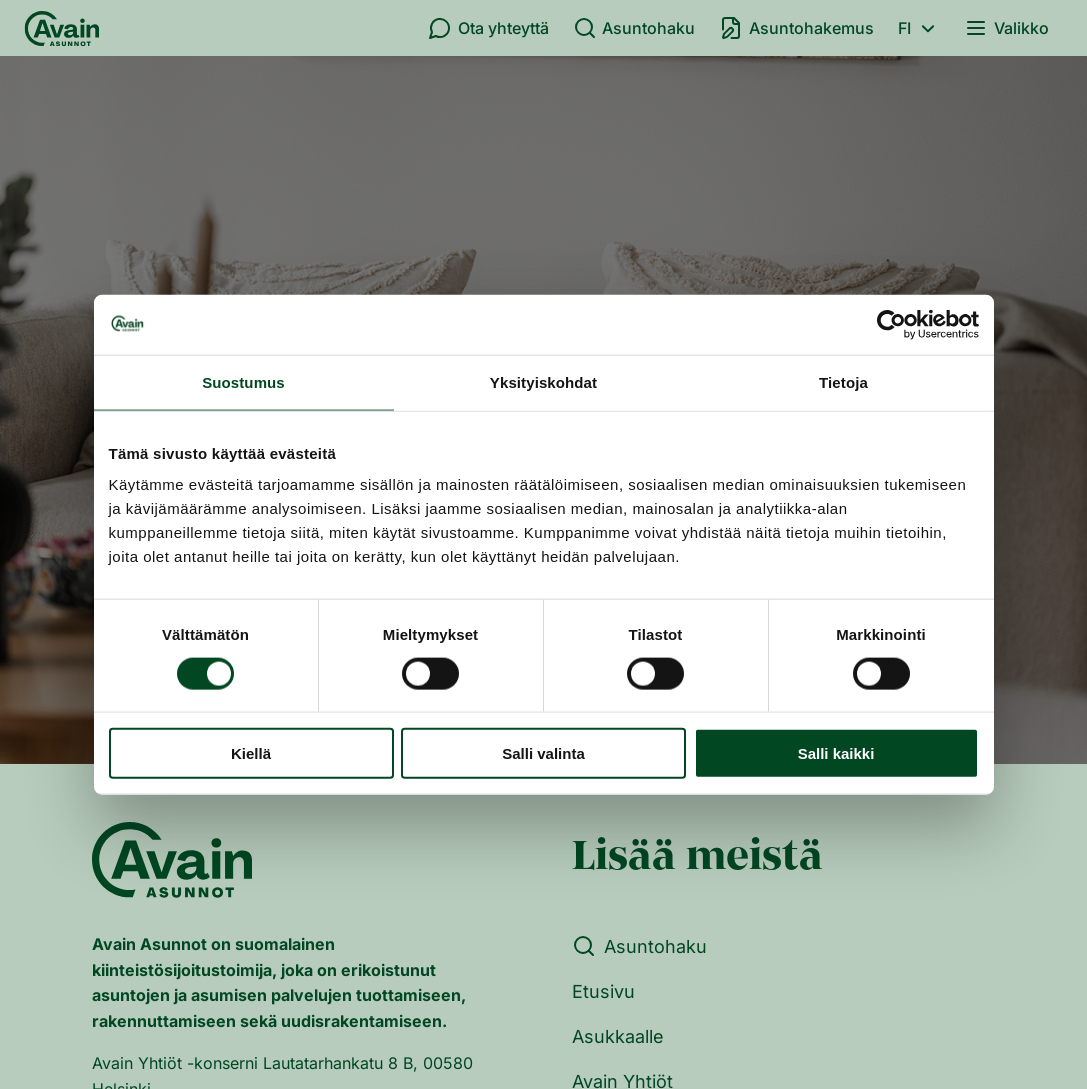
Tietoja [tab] (843, 381)
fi (919, 28)
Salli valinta (543, 753)
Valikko (1006, 28)
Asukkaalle (618, 1036)
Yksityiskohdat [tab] (543, 381)
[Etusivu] (62, 28)
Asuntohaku (634, 28)
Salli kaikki (836, 753)
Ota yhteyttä (488, 28)
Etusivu (603, 991)
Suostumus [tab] (243, 381)
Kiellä (251, 753)
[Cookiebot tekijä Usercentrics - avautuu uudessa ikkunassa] (891, 324)
